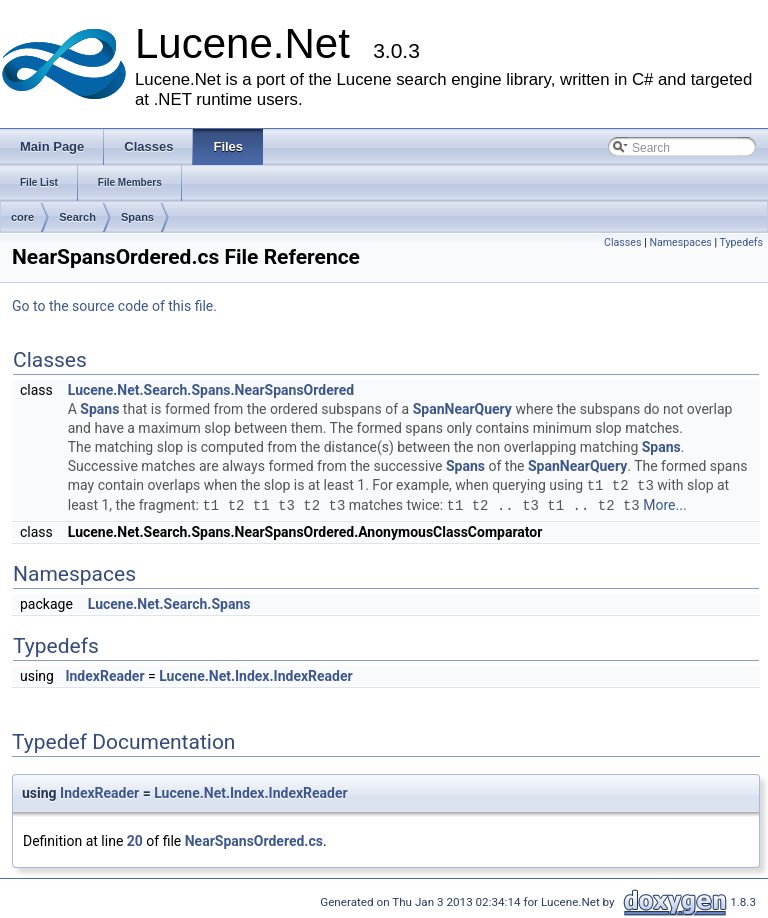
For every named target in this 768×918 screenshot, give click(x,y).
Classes (622, 242)
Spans (137, 217)
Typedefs (741, 242)
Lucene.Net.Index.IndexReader (255, 676)
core (22, 217)
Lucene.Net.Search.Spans (169, 604)
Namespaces (680, 242)
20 (135, 841)
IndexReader (104, 676)
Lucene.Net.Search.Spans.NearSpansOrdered (211, 390)
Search (77, 217)
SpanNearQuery (462, 409)
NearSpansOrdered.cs (254, 841)
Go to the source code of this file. (114, 306)
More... (664, 506)
